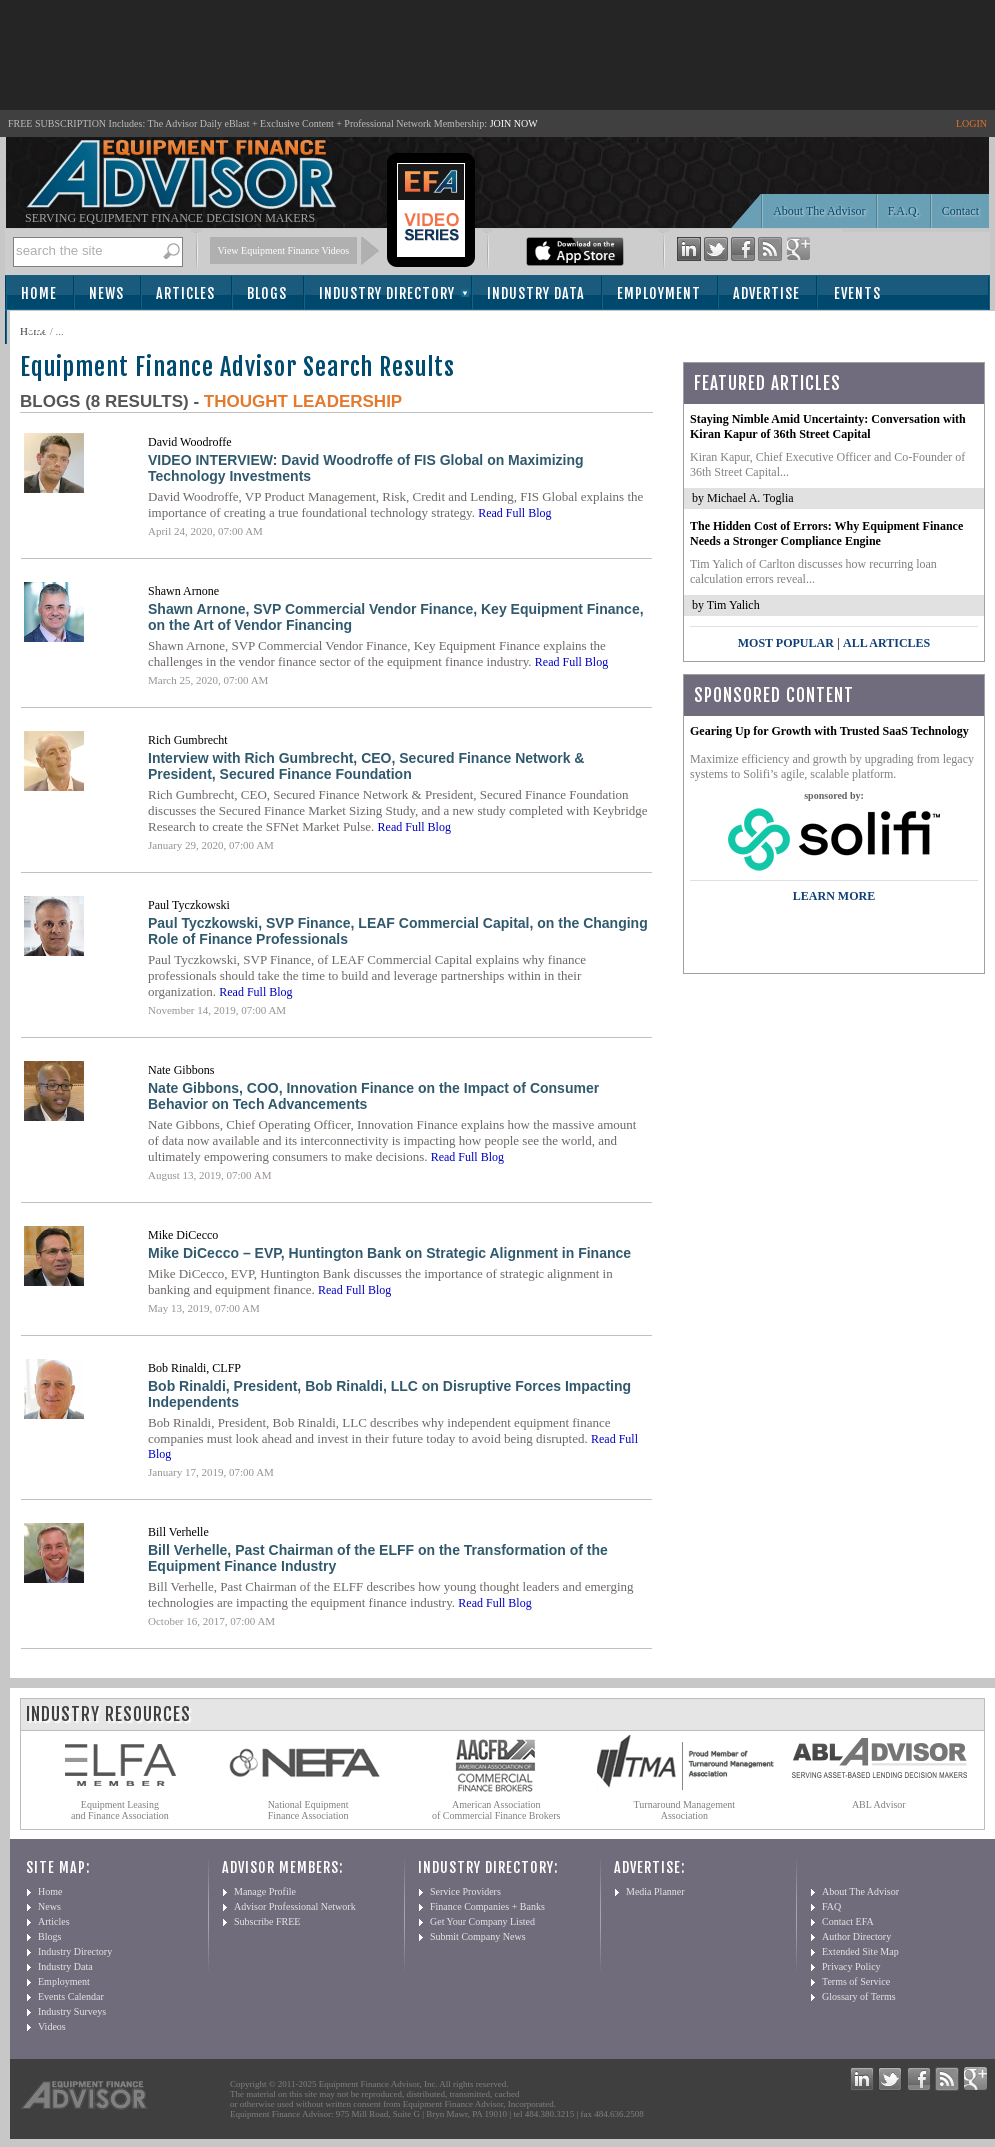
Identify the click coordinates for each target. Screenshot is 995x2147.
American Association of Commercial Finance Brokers (496, 1810)
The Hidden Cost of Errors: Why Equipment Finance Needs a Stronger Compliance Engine (826, 533)
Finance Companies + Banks (487, 1906)
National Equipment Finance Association (308, 1810)
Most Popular (786, 643)
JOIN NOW (514, 123)
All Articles (886, 643)
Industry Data (536, 293)
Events (857, 293)
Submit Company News (478, 1936)
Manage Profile (265, 1891)
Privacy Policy (851, 1966)
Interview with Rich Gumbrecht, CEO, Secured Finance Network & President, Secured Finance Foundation (366, 766)
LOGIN (971, 123)
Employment (659, 293)
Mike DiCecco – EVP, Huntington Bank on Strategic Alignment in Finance (389, 1253)
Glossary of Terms (859, 1996)
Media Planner (655, 1891)
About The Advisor (819, 211)
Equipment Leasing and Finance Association (120, 1810)
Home (39, 293)
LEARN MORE (834, 896)
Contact (960, 211)
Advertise (766, 293)
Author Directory (856, 1936)
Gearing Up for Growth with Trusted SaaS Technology (829, 731)
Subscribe (61, 328)
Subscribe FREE (267, 1921)
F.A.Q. (904, 211)
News (106, 293)
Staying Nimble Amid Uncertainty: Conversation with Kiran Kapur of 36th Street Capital (828, 426)
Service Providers (465, 1891)
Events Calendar (71, 1996)
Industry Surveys (72, 2011)
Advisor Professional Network (295, 1906)
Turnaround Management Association (685, 1810)
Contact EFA (848, 1921)
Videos (52, 2026)
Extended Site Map (860, 1951)
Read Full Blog (514, 513)
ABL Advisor (879, 1804)
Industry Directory (387, 293)
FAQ (831, 1906)
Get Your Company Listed (482, 1921)
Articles (185, 293)
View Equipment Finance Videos (284, 250)
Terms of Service (856, 1981)
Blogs (267, 293)
